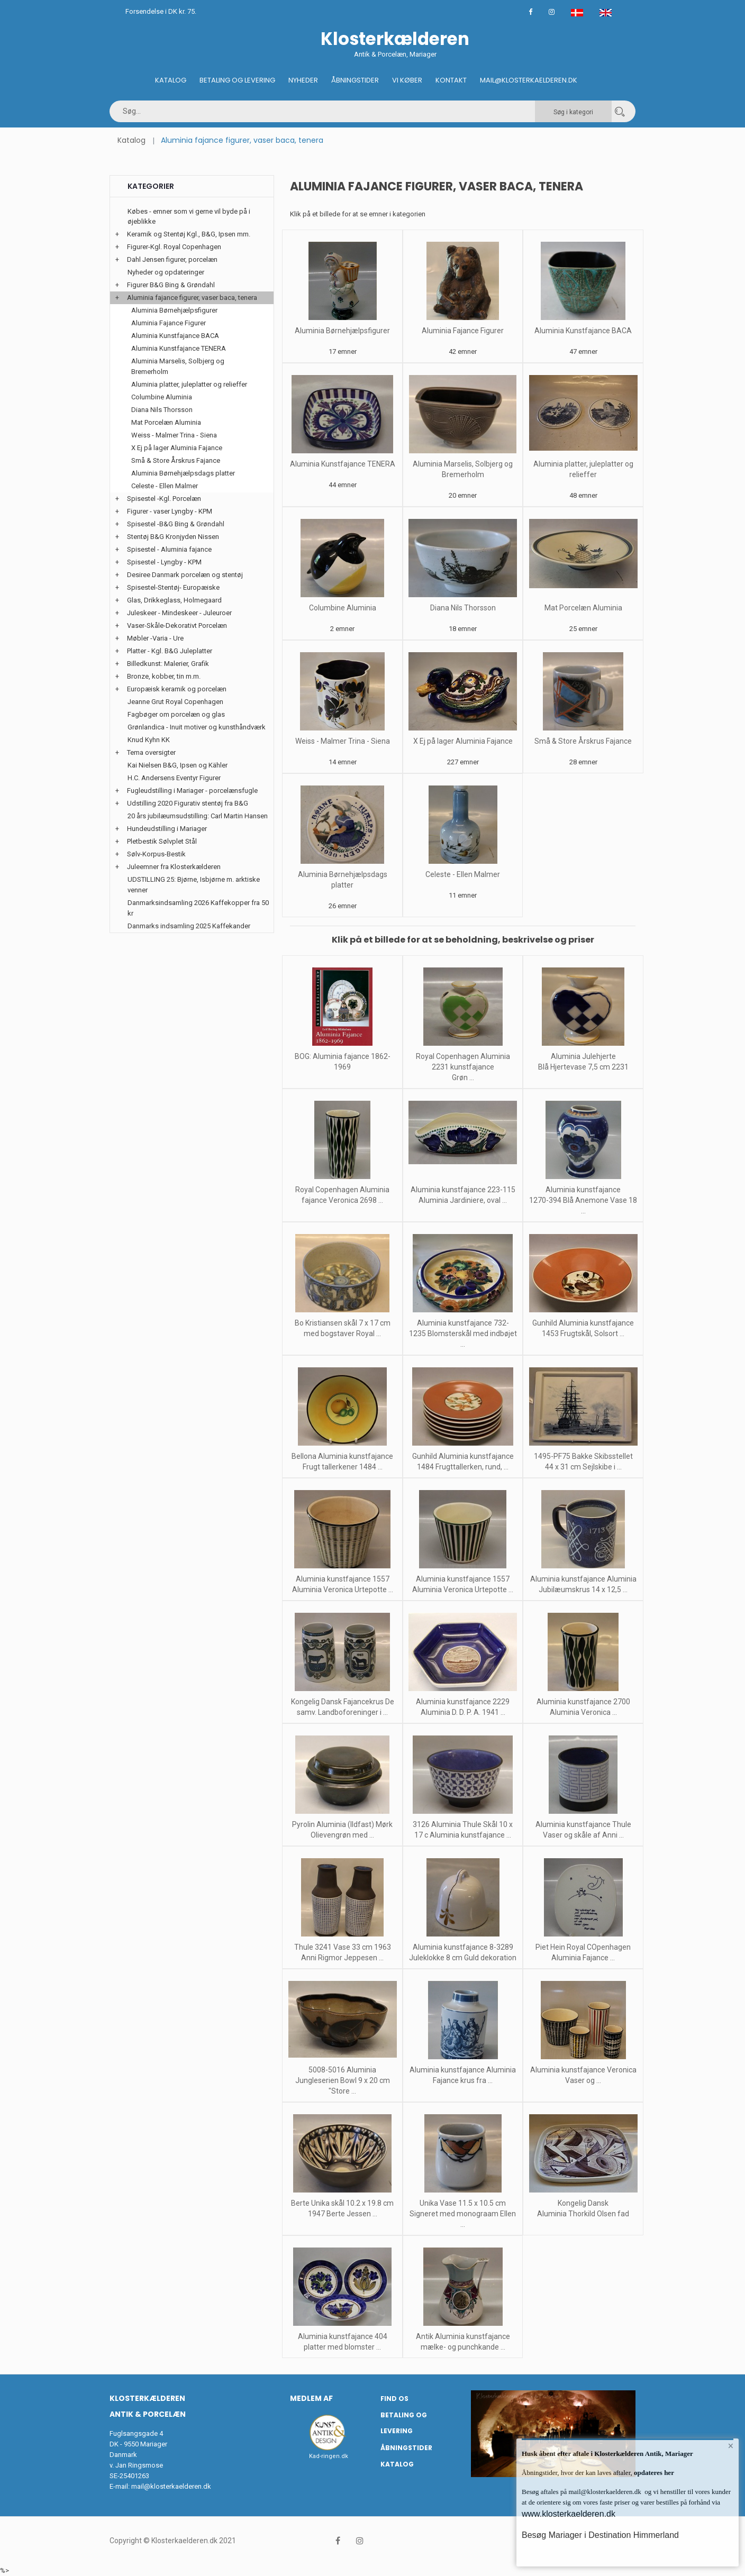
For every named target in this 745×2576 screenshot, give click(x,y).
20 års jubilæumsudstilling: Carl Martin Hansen (198, 816)
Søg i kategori (573, 112)
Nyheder (303, 80)
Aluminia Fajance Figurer (463, 330)
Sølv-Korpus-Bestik (156, 854)
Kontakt (451, 80)
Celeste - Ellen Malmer (462, 874)
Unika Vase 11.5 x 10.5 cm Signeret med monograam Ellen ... (463, 2213)
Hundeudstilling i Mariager (167, 829)
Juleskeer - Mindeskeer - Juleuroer (179, 613)
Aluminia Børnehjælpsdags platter (183, 473)
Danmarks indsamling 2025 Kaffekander (189, 926)
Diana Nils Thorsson (463, 608)
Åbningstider (355, 80)
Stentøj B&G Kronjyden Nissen (173, 537)
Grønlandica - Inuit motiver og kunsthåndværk (197, 727)
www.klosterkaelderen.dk (568, 2513)
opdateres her (653, 2473)
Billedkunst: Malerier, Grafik (168, 664)
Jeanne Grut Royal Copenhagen (175, 702)
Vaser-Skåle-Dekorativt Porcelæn (177, 625)
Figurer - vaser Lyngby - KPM (169, 511)
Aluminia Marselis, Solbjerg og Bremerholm (177, 366)
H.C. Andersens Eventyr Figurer (174, 778)
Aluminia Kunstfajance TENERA (342, 464)
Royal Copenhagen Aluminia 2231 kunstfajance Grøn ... (463, 1067)
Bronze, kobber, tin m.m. (164, 676)
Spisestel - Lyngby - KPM (164, 562)
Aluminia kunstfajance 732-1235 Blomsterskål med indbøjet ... (463, 1333)
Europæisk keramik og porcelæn (176, 689)
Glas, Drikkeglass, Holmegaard (174, 600)
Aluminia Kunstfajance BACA (583, 330)
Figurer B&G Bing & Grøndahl (171, 285)
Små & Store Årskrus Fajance (583, 741)
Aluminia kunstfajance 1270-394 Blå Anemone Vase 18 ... (583, 1200)
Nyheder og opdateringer (166, 272)
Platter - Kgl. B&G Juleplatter (169, 651)
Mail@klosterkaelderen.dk (528, 80)
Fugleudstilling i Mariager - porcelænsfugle (192, 790)
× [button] (730, 2447)
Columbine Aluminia (342, 608)
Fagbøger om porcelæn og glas (176, 714)
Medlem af (311, 2398)
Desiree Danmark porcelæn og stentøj (185, 575)
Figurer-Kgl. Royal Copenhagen (174, 247)
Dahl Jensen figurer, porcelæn (172, 259)
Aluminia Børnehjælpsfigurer (342, 330)
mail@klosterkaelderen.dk (171, 2486)
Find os (394, 2398)
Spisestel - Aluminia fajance (169, 549)
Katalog (170, 80)
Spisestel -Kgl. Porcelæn (164, 499)
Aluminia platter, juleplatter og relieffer (189, 384)
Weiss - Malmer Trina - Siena (342, 741)
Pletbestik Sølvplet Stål (162, 841)
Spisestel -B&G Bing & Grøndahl (175, 524)
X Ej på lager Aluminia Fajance (463, 741)
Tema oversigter (151, 752)
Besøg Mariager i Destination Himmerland (600, 2535)
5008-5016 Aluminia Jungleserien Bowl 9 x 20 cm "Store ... (342, 2080)
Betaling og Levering (237, 80)
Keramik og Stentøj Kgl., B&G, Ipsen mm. (188, 234)
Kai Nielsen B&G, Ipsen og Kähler (178, 765)
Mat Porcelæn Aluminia (583, 608)
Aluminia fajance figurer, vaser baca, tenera (192, 298)
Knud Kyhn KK (149, 740)
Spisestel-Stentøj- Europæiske (173, 587)
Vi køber (407, 80)
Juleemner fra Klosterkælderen (174, 867)
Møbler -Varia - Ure (155, 638)
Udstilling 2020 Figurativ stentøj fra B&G (187, 803)
